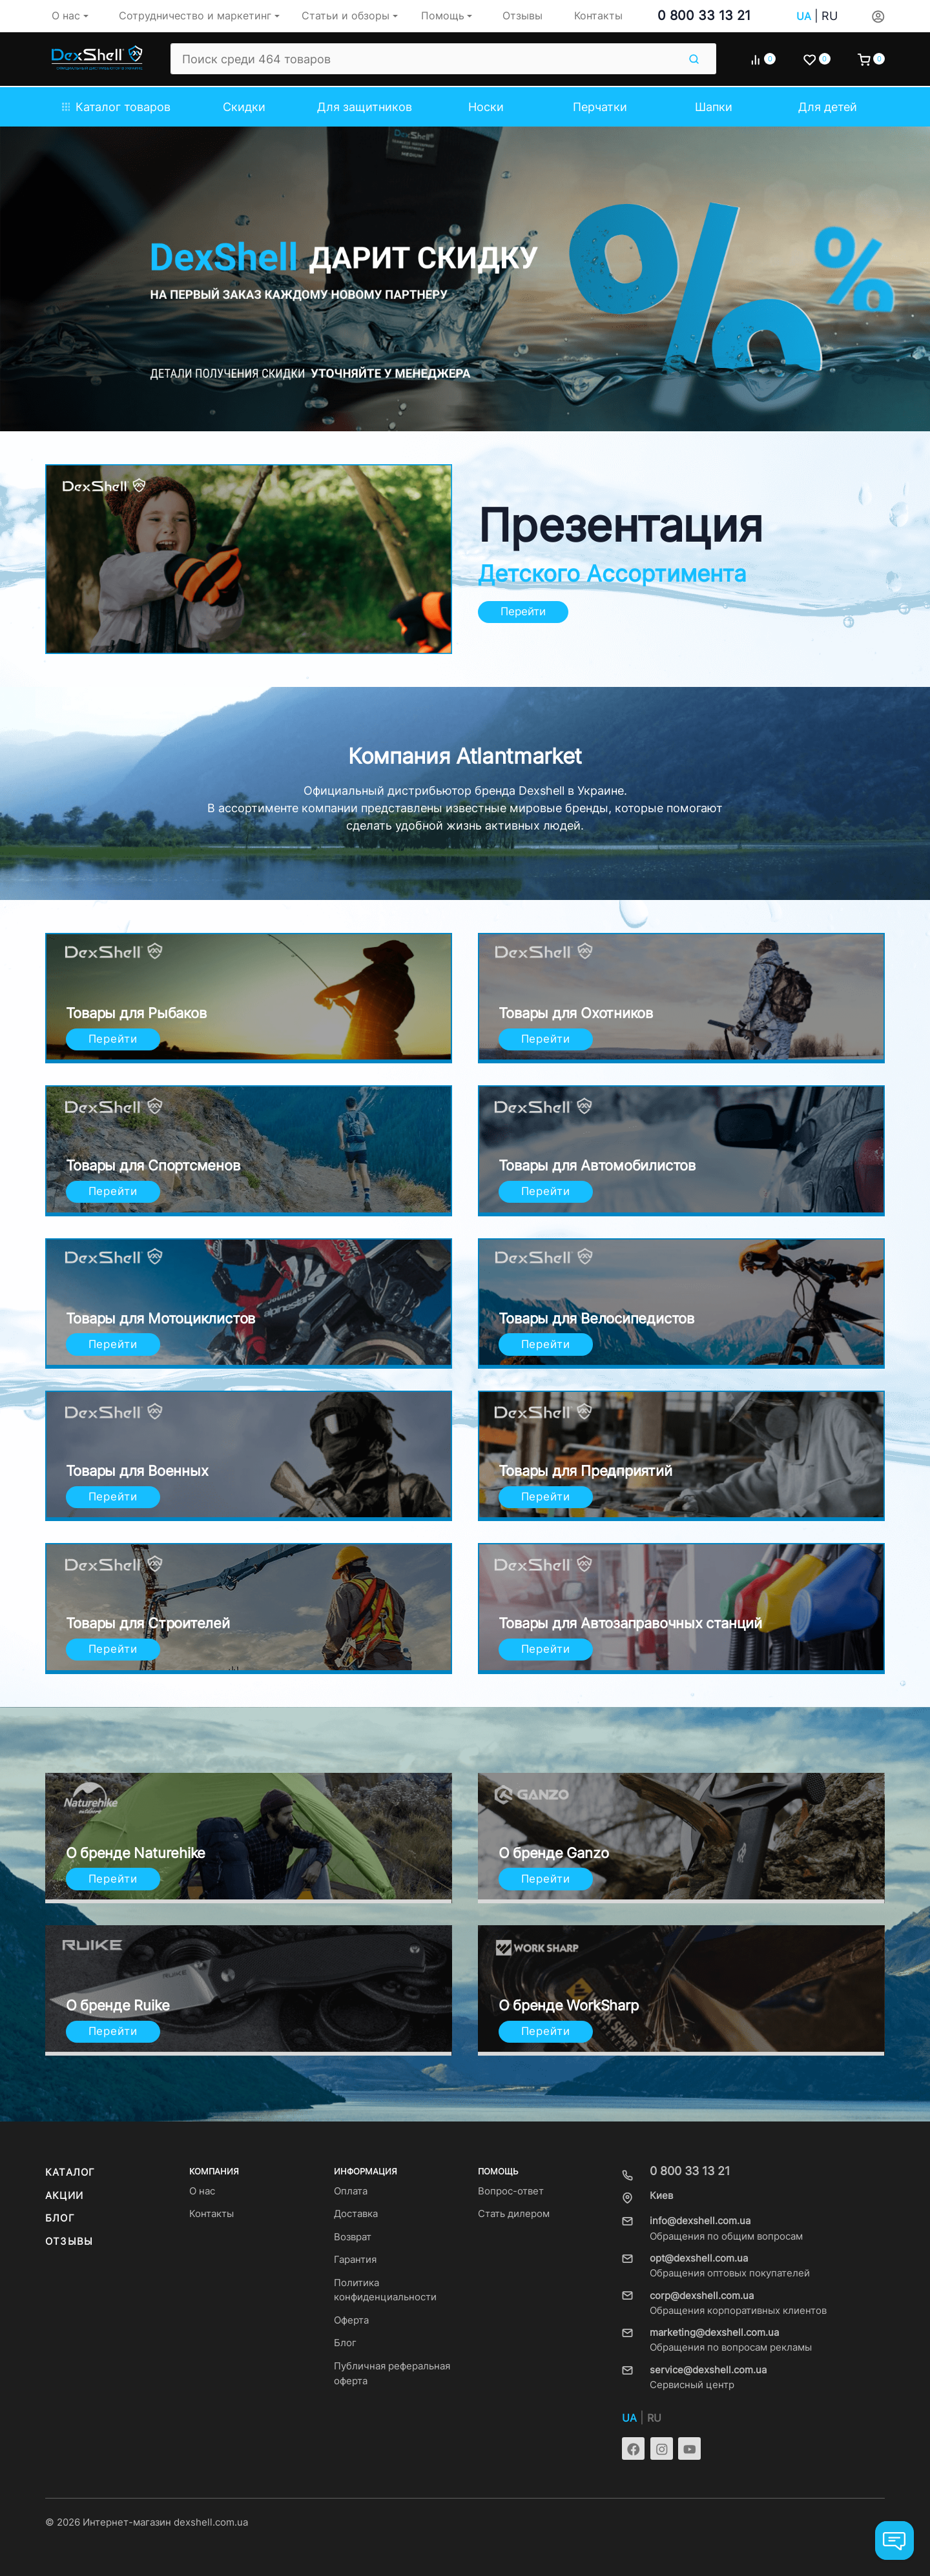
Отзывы (69, 2241)
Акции (64, 2196)
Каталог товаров (116, 107)
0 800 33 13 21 (703, 15)
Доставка (356, 2214)
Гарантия (355, 2259)
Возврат (352, 2237)
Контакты (211, 2214)
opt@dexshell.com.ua (699, 2258)
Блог (60, 2218)
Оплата (350, 2191)
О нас (202, 2191)
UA (803, 16)
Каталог (70, 2172)
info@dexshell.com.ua (700, 2221)
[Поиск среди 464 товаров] (424, 58)
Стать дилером (514, 2214)
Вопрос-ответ (511, 2191)
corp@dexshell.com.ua (702, 2296)
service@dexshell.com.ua (708, 2370)
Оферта (351, 2320)
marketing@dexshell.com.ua (714, 2332)
